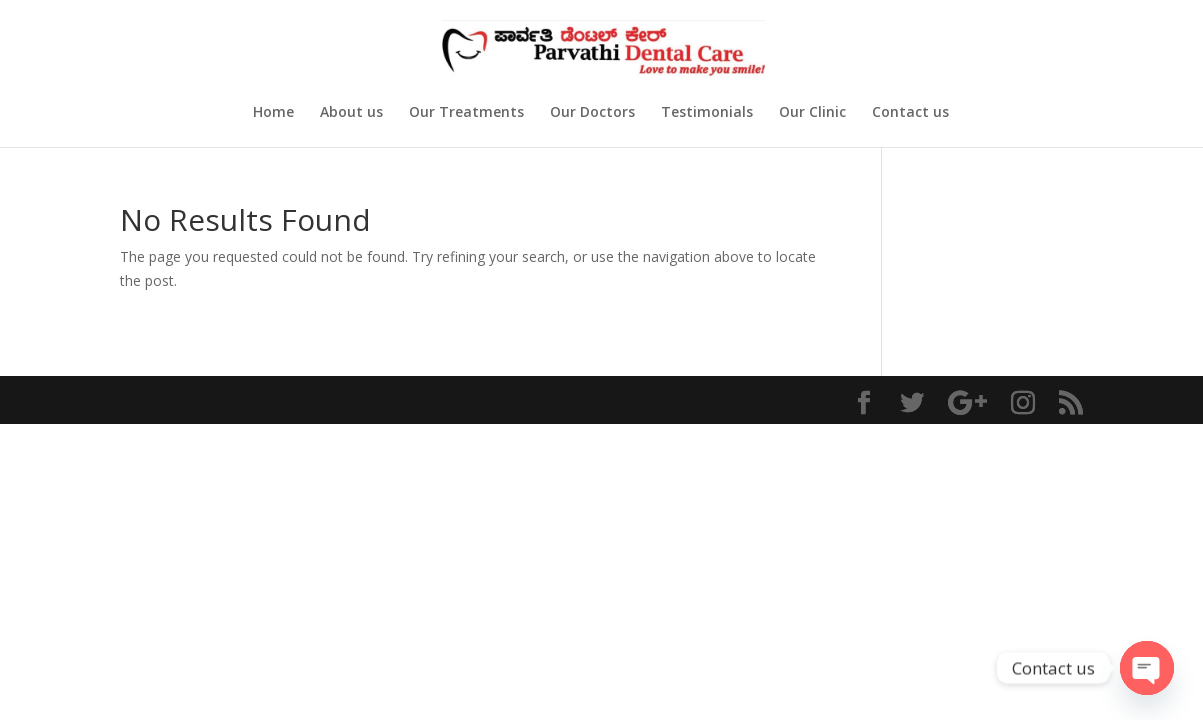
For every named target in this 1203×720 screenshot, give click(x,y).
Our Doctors (592, 113)
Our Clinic (812, 113)
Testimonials (707, 113)
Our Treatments (466, 113)
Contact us (910, 113)
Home (273, 113)
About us (351, 113)
